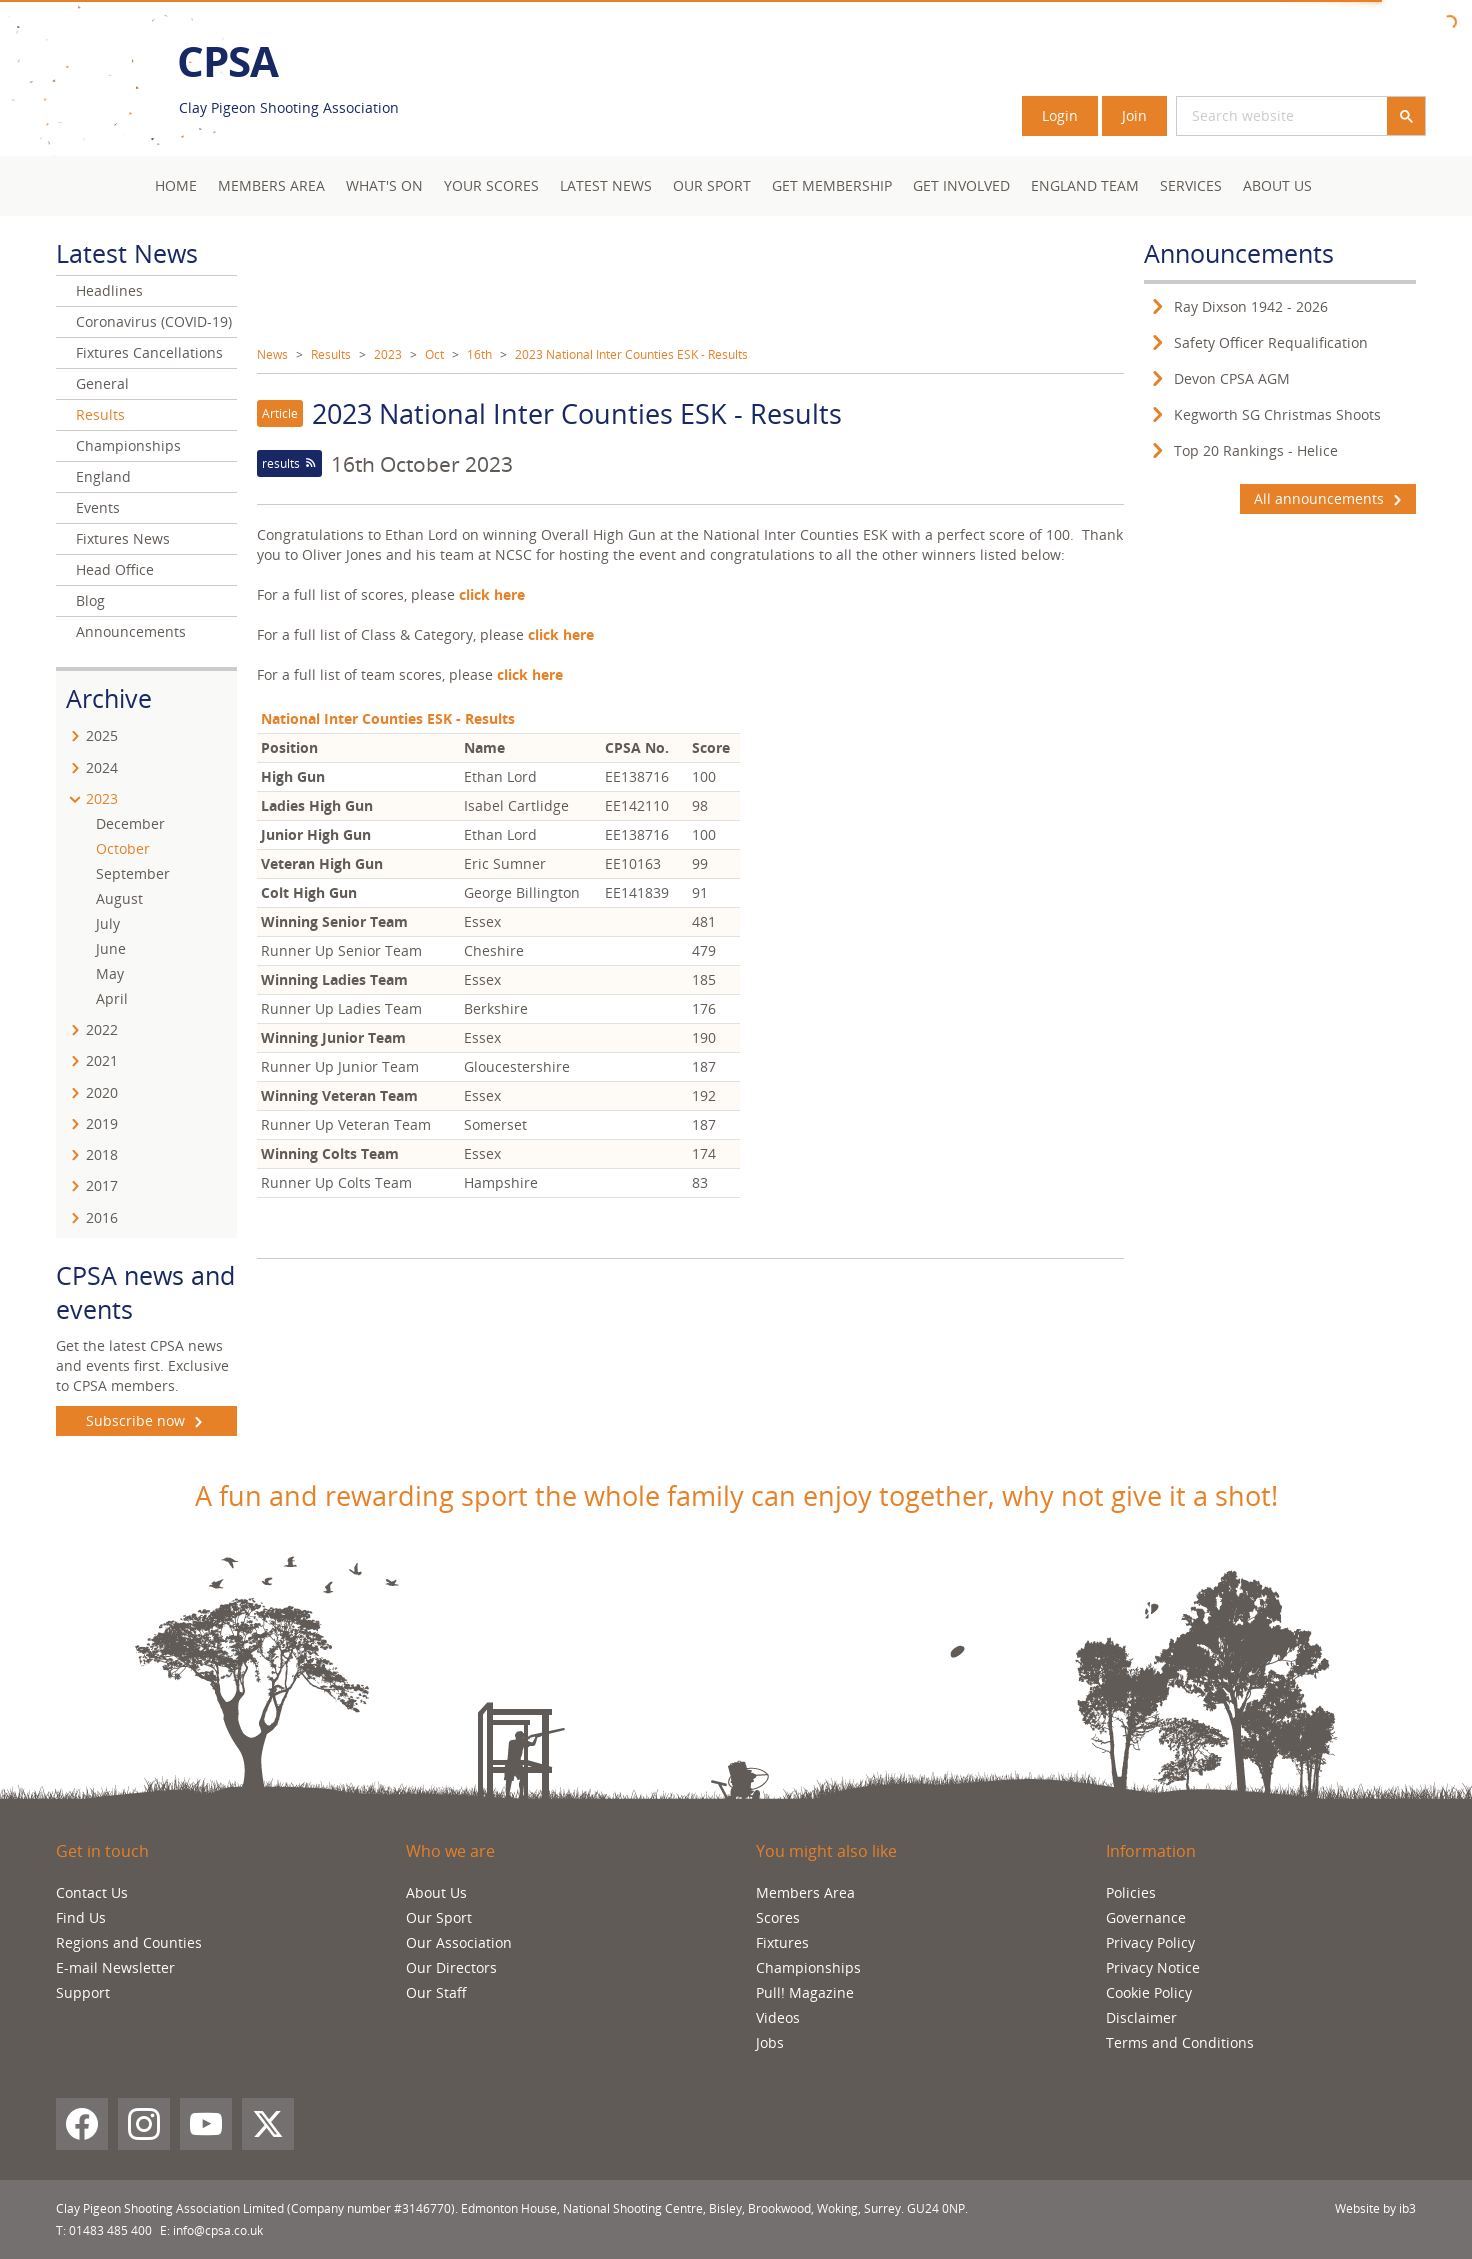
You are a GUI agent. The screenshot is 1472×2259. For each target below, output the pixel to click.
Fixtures (782, 1942)
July (108, 923)
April (112, 998)
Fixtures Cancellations (149, 352)
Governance (1146, 1917)
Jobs (770, 2042)
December (130, 823)
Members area (271, 185)
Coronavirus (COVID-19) (154, 321)
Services (1191, 185)
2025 (102, 735)
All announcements (1328, 499)
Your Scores (491, 185)
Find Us (81, 1917)
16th (479, 354)
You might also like (826, 1851)
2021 (102, 1060)
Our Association (459, 1942)
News (272, 354)
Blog (90, 600)
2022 (102, 1029)
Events (98, 507)
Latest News (606, 185)
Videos (778, 2017)
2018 (102, 1154)
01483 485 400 (110, 2230)
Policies (1131, 1892)
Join (1134, 115)
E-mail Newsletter (115, 1967)
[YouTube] (206, 2124)
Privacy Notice (1153, 1967)
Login (1060, 115)
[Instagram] (144, 2124)
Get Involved (961, 185)
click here (530, 674)
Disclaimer (1141, 2017)
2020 (102, 1092)
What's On (384, 185)
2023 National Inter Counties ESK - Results (631, 354)
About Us (1277, 185)
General (102, 383)
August (119, 898)
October (123, 848)
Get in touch (102, 1851)
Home (176, 185)
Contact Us (92, 1892)
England (103, 476)
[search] (1282, 116)
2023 (388, 354)
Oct (434, 354)
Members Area (805, 1892)
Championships (128, 445)
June (111, 948)
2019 (102, 1123)
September (133, 873)
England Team (1085, 185)
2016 (102, 1217)
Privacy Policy (1150, 1942)
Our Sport (712, 185)
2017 (102, 1185)
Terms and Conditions (1180, 2042)
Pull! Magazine (805, 1992)
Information (1151, 1851)
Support (83, 1992)
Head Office (115, 569)
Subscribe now (146, 1421)
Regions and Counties (129, 1942)
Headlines (109, 290)
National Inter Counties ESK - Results (388, 718)
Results (331, 354)
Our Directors (451, 1967)
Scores (778, 1917)
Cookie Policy (1149, 1992)
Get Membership (832, 185)
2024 (102, 767)
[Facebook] (82, 2124)
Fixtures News (123, 538)
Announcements (131, 631)
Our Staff (436, 1992)
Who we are (450, 1851)
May (110, 973)
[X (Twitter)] (268, 2124)
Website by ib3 (1375, 2208)
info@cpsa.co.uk (218, 2230)
